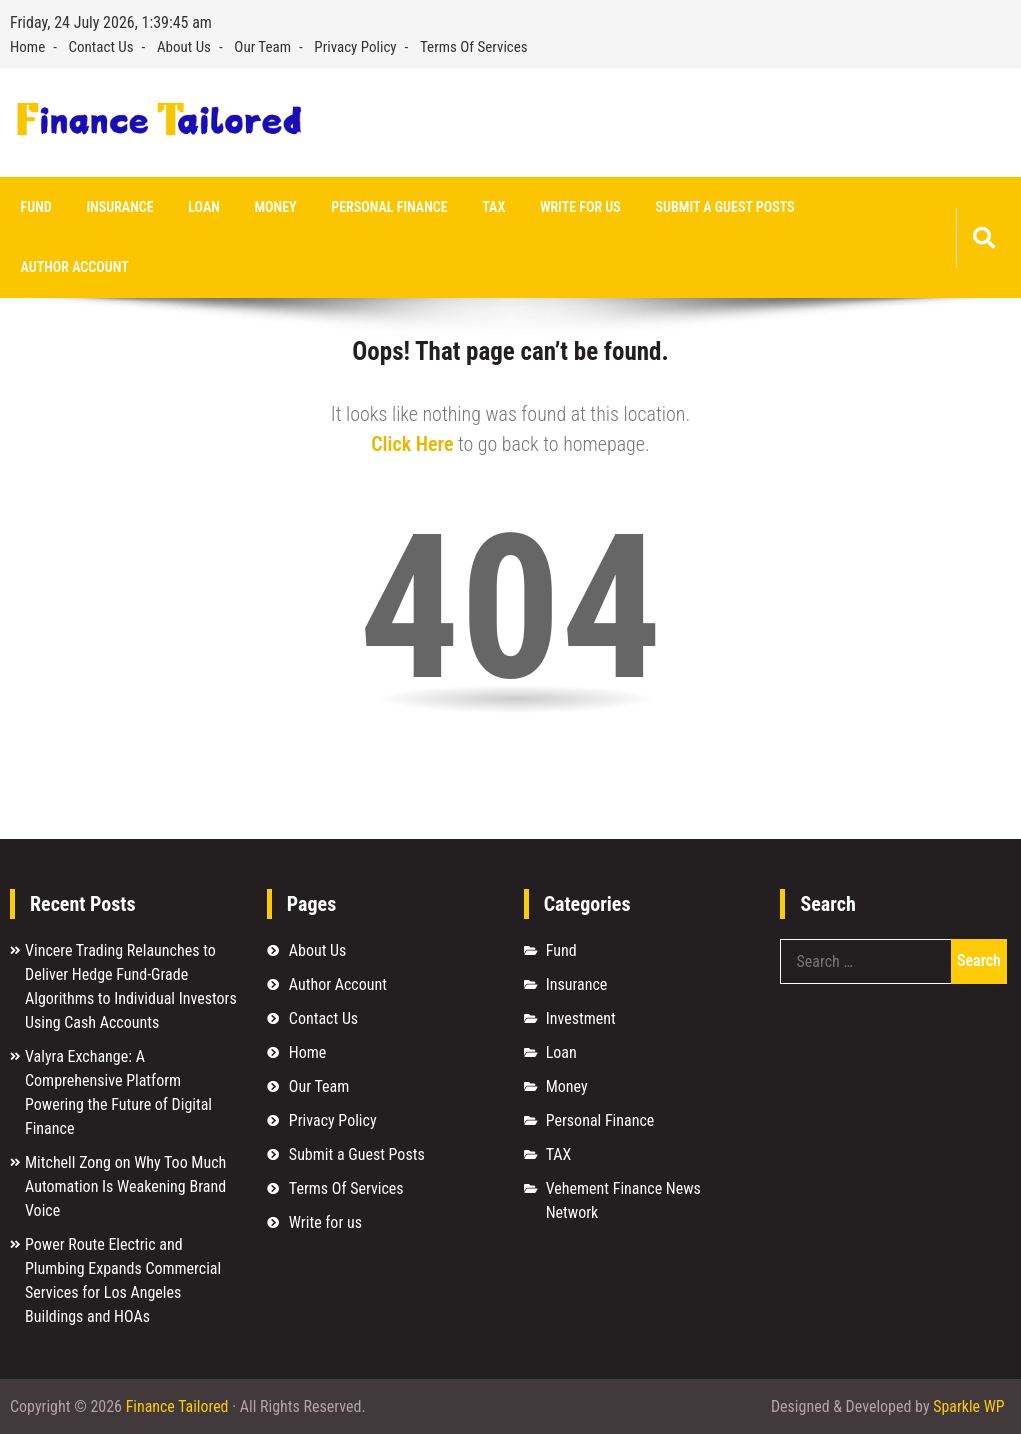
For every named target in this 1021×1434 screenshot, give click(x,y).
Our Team (262, 47)
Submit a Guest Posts (717, 207)
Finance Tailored (177, 1406)
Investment (581, 1018)
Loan (201, 207)
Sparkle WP (969, 1406)
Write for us (573, 207)
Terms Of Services (474, 47)
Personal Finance (385, 207)
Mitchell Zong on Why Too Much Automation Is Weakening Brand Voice (125, 1186)
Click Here (412, 444)
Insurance (118, 207)
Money (272, 207)
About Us (184, 47)
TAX (487, 207)
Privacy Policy (355, 47)
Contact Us (101, 47)
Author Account (74, 268)
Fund (35, 207)
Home (27, 47)
